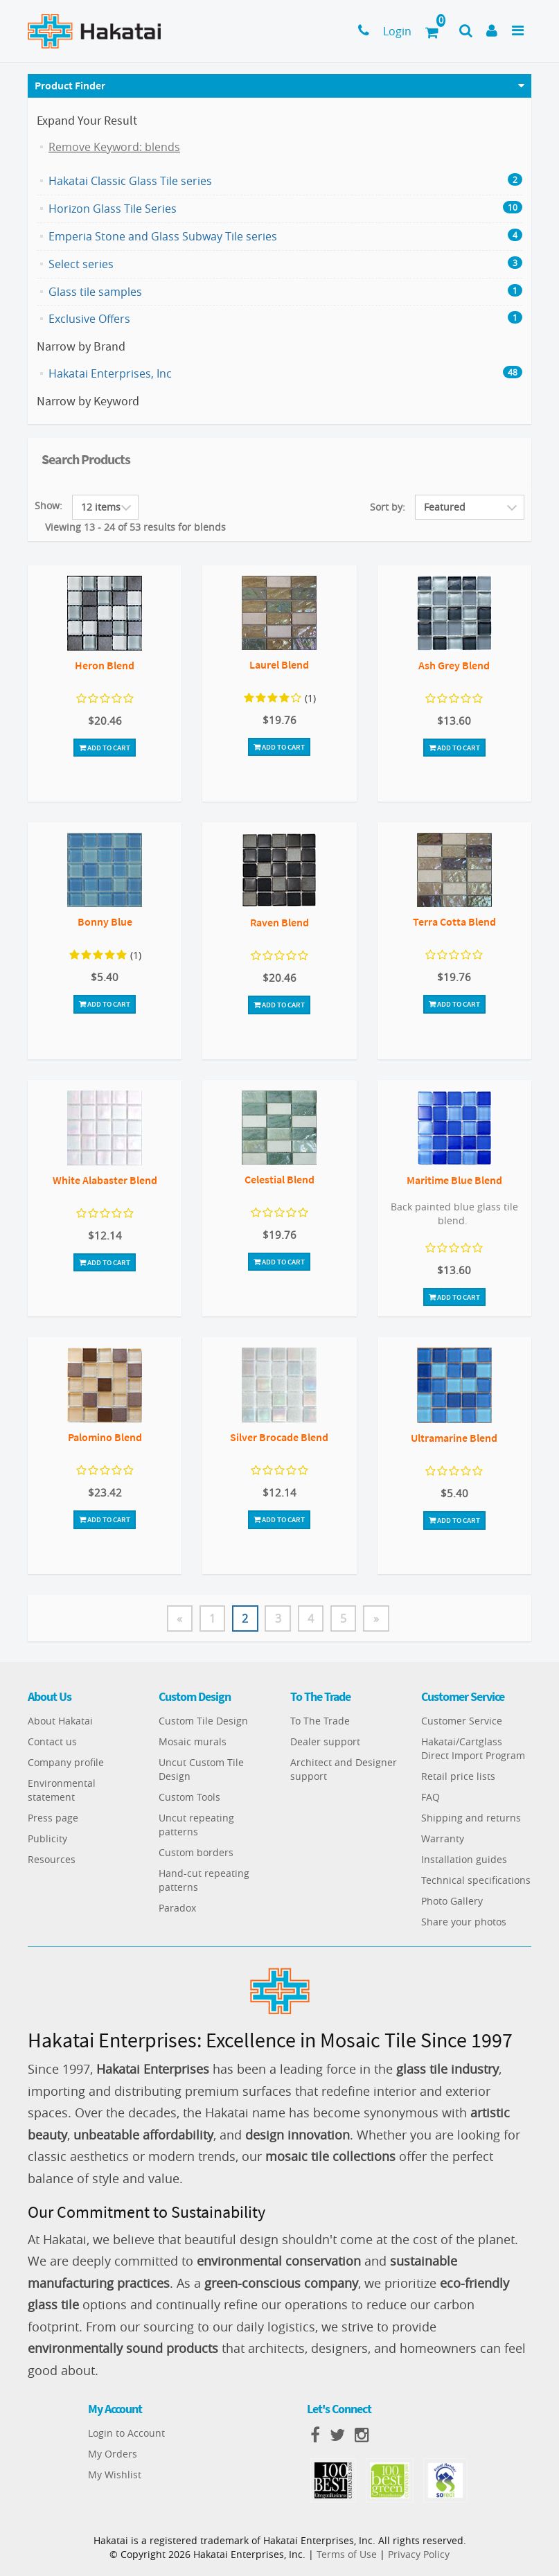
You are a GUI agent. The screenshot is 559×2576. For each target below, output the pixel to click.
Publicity (47, 1839)
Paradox (177, 1908)
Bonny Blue (105, 921)
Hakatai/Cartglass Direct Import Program (473, 1749)
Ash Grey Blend (454, 665)
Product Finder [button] (70, 85)
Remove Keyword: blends (114, 147)
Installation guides (464, 1860)
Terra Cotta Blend (454, 921)
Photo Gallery (452, 1901)
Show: (48, 505)
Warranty (442, 1839)
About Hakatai (60, 1721)
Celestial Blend (279, 1179)
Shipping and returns (471, 1818)
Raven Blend (279, 922)
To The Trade (320, 1721)
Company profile (66, 1763)
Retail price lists (458, 1776)
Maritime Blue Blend (454, 1180)
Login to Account (126, 2433)
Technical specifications (476, 1880)
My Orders (112, 2453)
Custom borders (196, 1853)
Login (397, 31)
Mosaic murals (193, 1742)
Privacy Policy (419, 2554)
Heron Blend (104, 665)
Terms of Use (347, 2554)
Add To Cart (104, 747)
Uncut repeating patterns (196, 1825)
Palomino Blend (105, 1437)
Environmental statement (62, 1790)
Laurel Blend (279, 664)
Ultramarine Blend (454, 1438)
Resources (52, 1860)
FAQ (430, 1797)
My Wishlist (114, 2474)
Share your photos (463, 1922)
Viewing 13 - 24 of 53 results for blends (135, 526)
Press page (53, 1818)
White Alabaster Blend (105, 1180)
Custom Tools (189, 1797)
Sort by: (387, 506)
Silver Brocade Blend (279, 1437)
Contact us (52, 1742)
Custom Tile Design (203, 1721)
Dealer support (325, 1742)
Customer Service (461, 1721)
